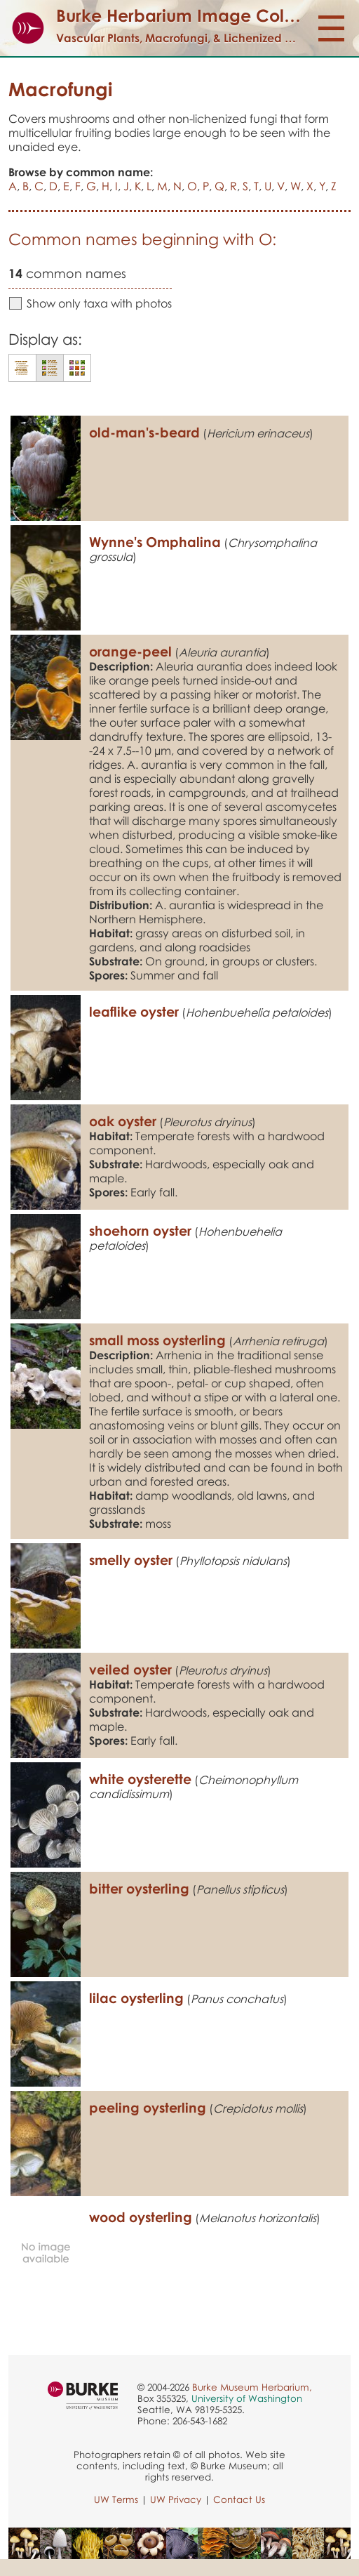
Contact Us (239, 2499)
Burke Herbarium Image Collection (197, 15)
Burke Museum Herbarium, (252, 2387)
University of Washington (246, 2398)
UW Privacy (175, 2499)
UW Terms (116, 2499)
